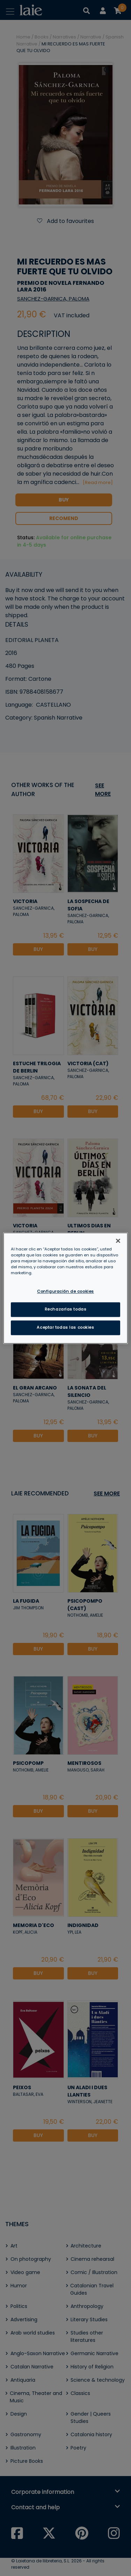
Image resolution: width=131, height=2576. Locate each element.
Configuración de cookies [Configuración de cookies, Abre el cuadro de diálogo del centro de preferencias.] (65, 1291)
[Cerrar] (118, 1240)
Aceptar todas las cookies (65, 1327)
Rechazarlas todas (66, 1309)
